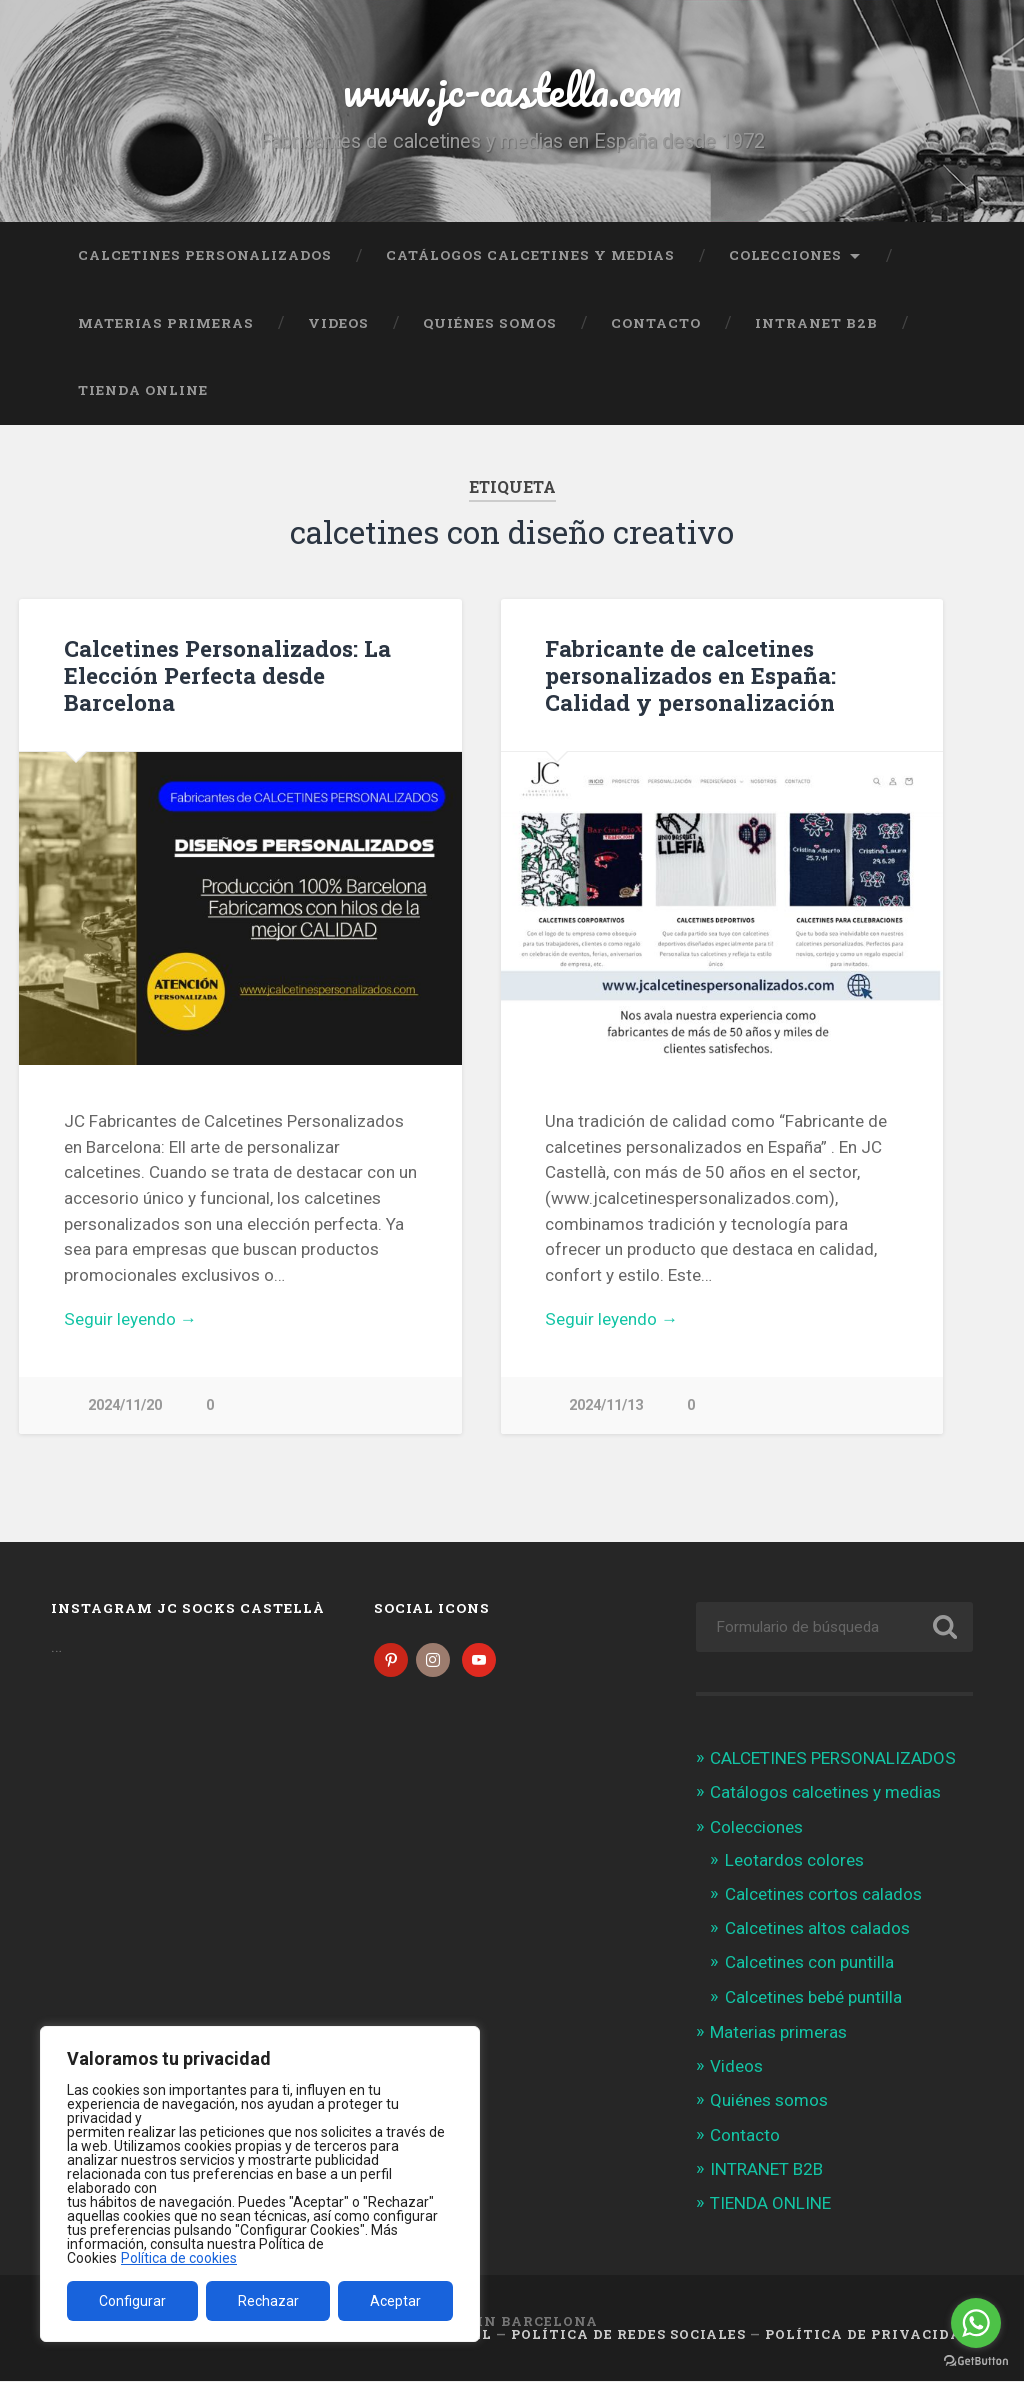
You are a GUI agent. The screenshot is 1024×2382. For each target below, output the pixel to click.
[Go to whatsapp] (976, 2323)
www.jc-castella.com (512, 89)
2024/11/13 (606, 1405)
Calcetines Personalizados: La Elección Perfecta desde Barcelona (227, 675)
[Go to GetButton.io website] (976, 2361)
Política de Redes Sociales (628, 2336)
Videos (338, 323)
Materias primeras (166, 323)
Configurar (132, 2301)
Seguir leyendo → (130, 1319)
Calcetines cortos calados (823, 1896)
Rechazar (268, 2301)
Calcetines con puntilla (809, 1964)
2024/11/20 (125, 1405)
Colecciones (785, 255)
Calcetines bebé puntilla (813, 1998)
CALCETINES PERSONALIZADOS (205, 255)
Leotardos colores (794, 1861)
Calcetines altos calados (817, 1930)
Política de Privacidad (869, 2336)
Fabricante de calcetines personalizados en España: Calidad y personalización (690, 675)
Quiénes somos (490, 323)
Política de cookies (179, 2258)
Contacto (656, 323)
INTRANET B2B (816, 323)
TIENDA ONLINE (143, 390)
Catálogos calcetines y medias (530, 255)
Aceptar (395, 2301)
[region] (260, 2184)
